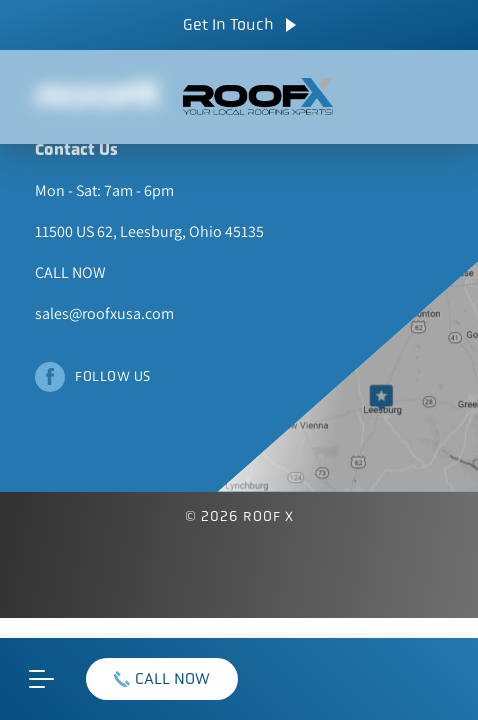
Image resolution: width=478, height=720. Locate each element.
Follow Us (113, 376)
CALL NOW (162, 678)
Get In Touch (239, 24)
